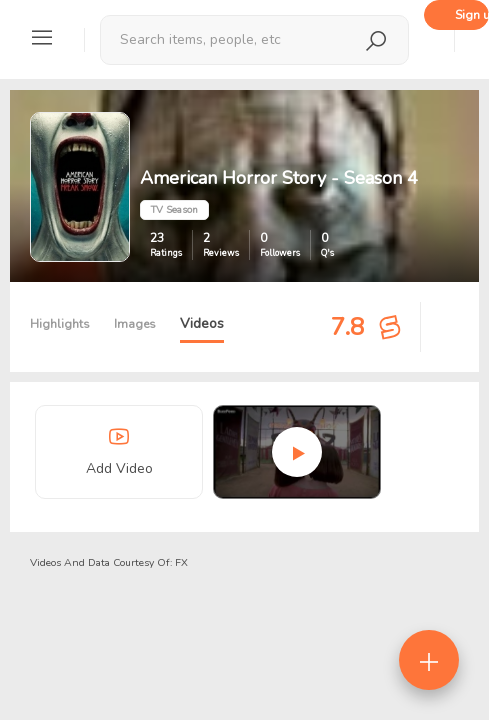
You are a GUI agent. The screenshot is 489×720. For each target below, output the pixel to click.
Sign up (472, 15)
